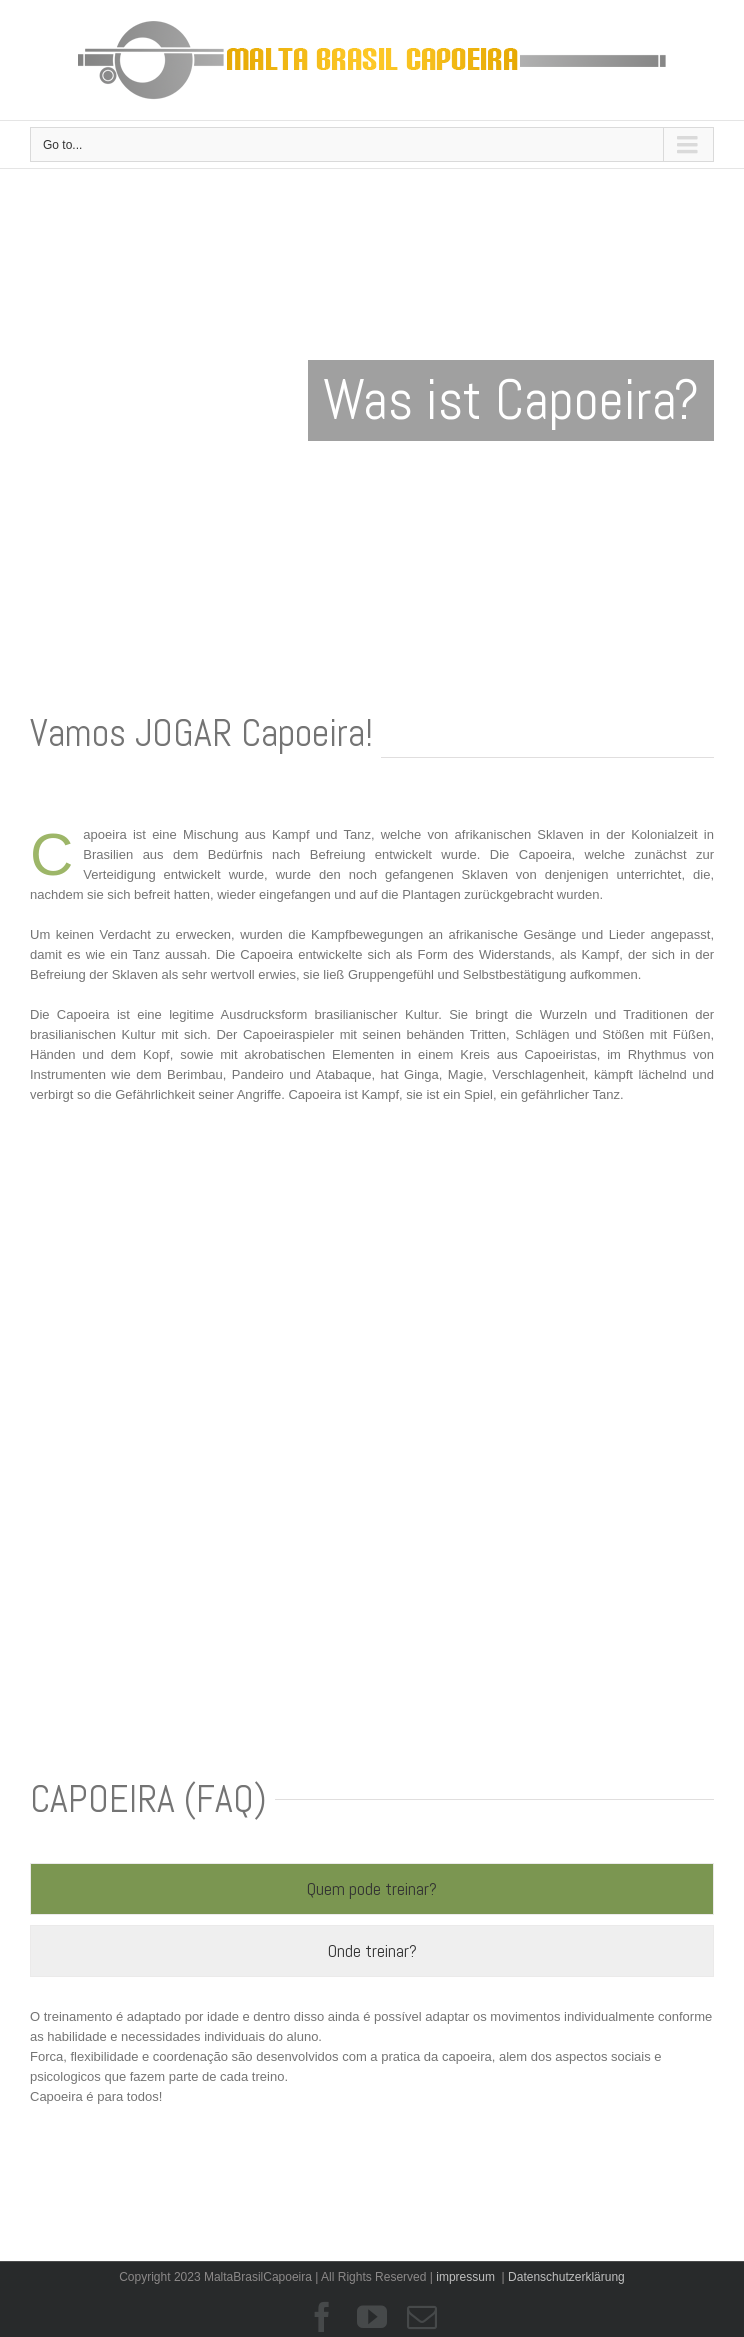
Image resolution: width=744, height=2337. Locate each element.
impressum (465, 2277)
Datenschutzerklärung (566, 2277)
